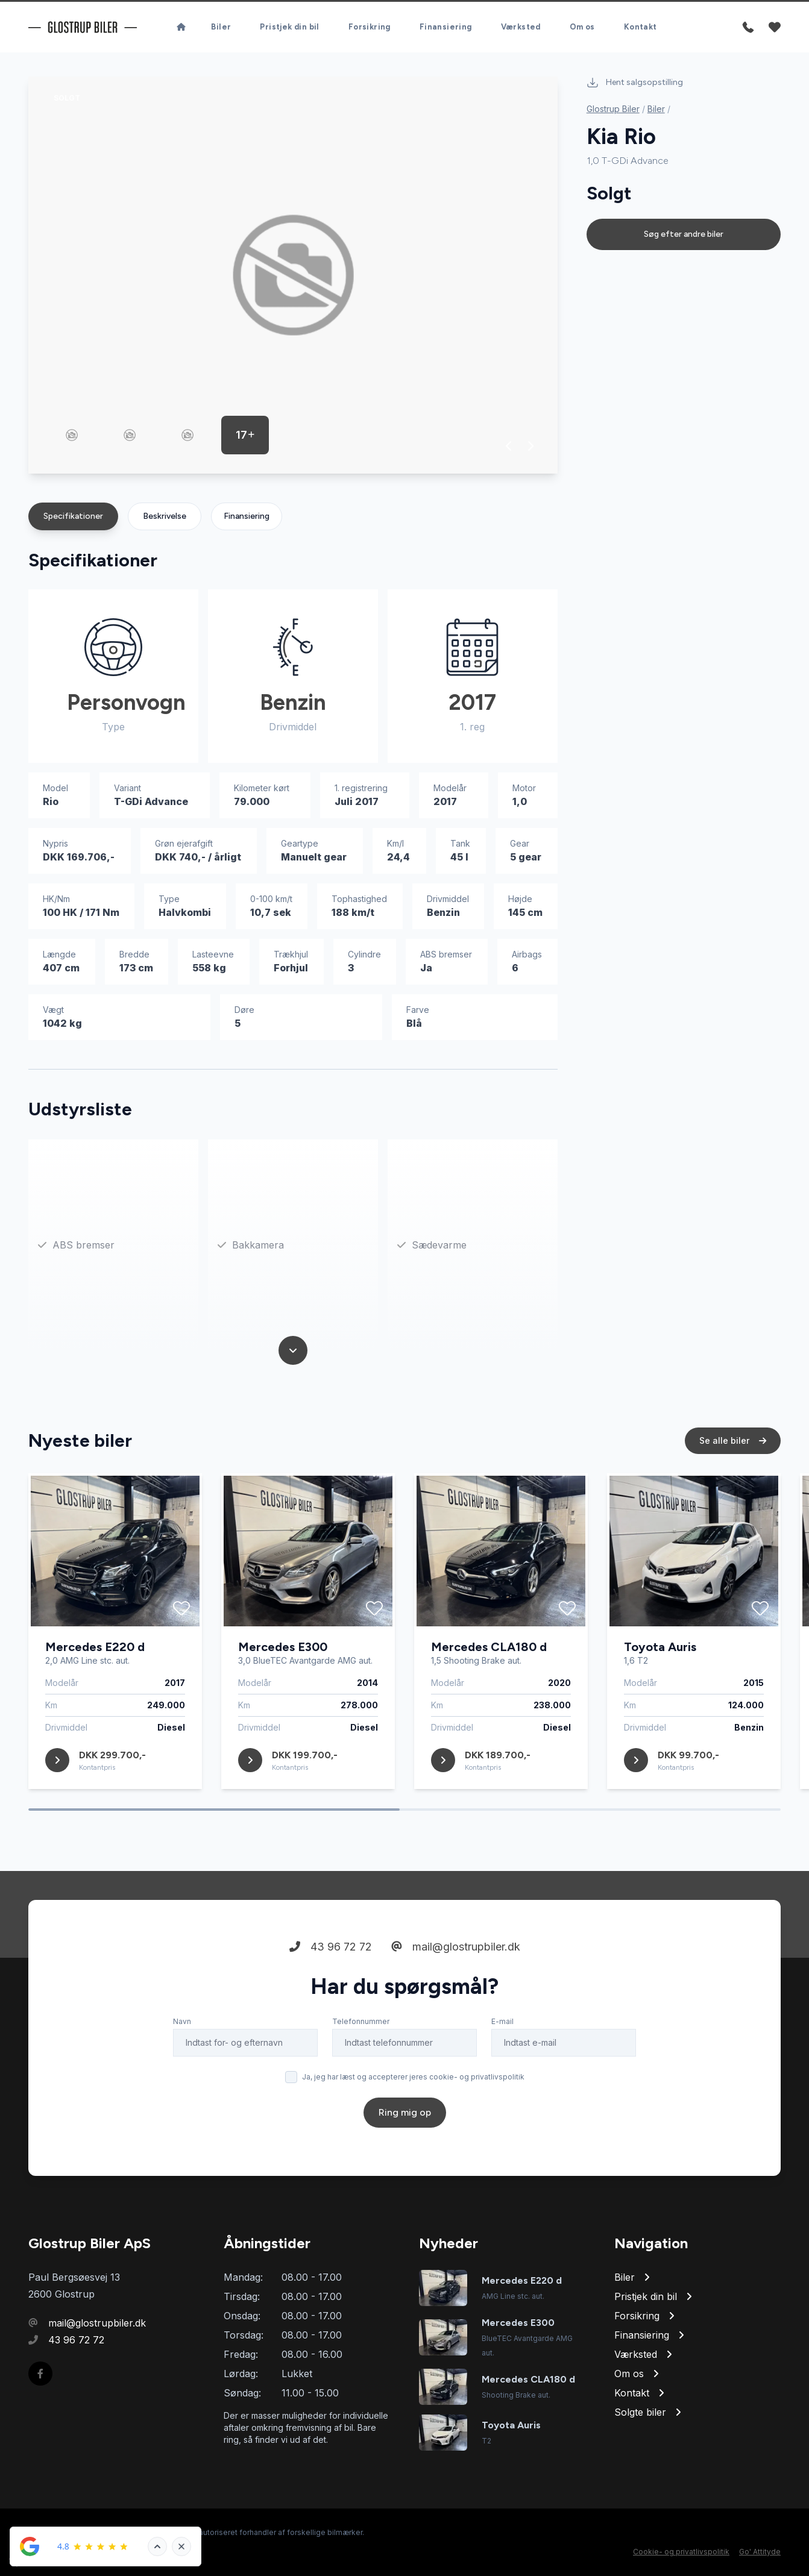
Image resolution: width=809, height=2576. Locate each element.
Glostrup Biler (613, 109)
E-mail (502, 2021)
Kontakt (640, 26)
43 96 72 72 (330, 1946)
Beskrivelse (164, 516)
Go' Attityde (760, 2551)
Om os (582, 26)
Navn (182, 2021)
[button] (509, 445)
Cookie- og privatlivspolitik (681, 2551)
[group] (293, 275)
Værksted (521, 26)
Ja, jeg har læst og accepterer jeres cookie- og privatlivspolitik (413, 2076)
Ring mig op (405, 2112)
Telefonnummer (360, 2021)
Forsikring (369, 26)
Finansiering (446, 26)
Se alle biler (732, 1440)
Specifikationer (73, 516)
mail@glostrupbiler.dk (455, 1946)
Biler (221, 26)
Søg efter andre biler (683, 234)
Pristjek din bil (289, 26)
